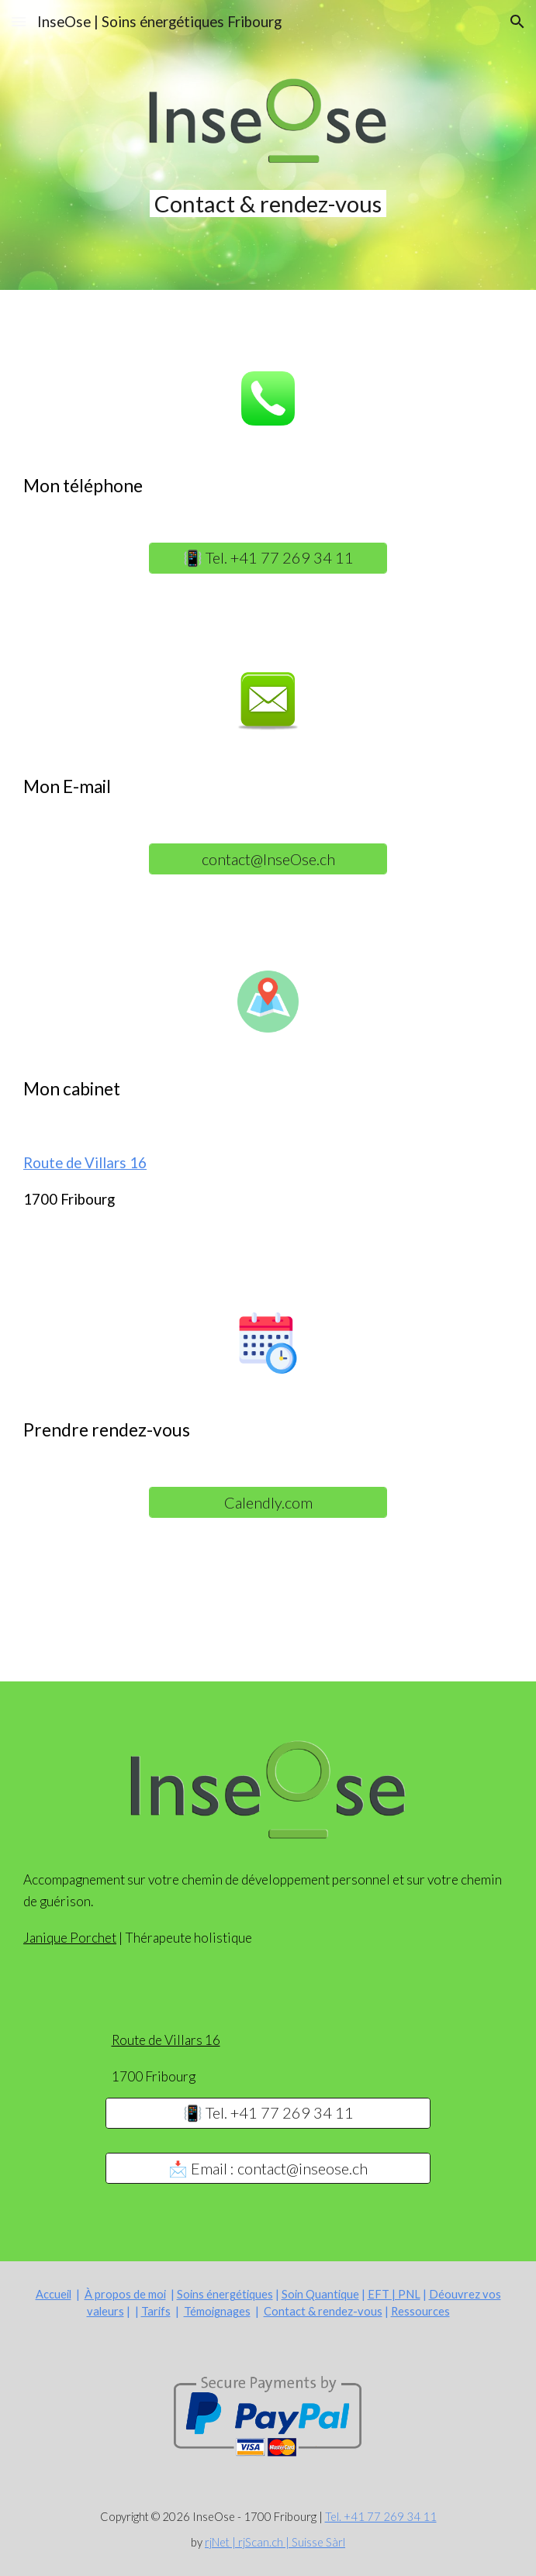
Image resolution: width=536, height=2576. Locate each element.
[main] (268, 203)
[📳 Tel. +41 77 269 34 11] (268, 558)
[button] (18, 21)
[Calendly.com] (268, 1502)
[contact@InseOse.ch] (268, 859)
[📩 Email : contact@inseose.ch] (268, 2168)
